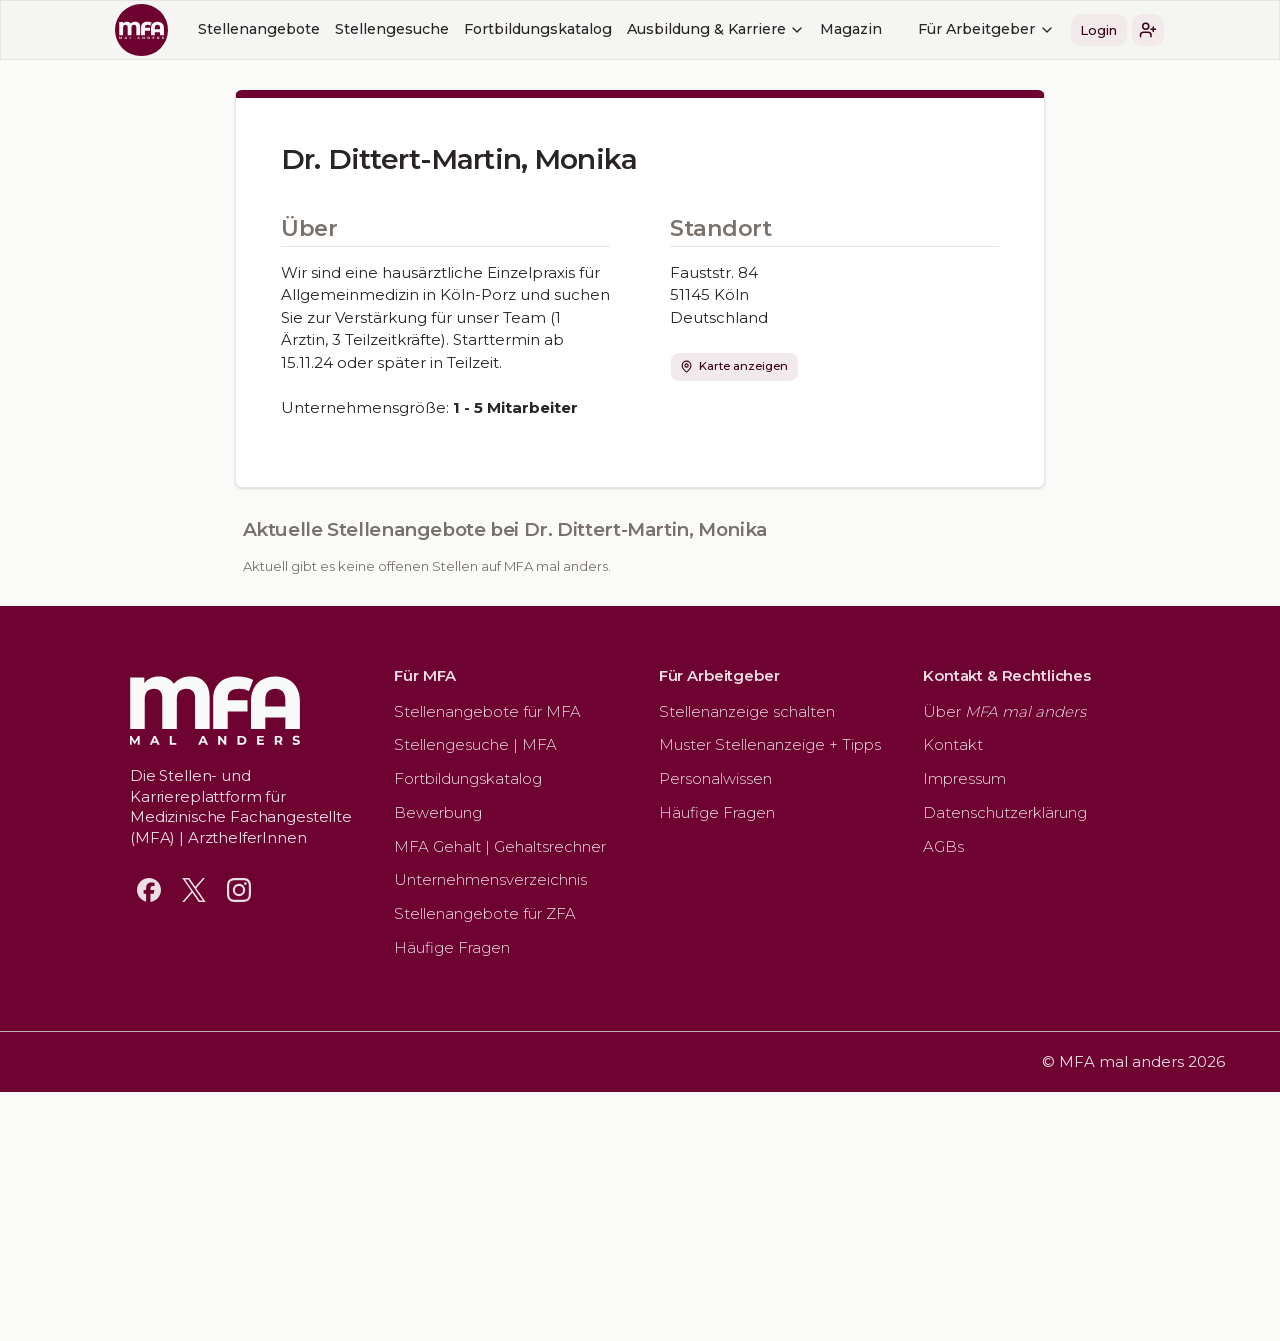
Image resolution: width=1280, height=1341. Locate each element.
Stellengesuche (392, 29)
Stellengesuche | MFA (475, 744)
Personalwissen (715, 778)
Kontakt (953, 744)
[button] (1148, 30)
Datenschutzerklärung (1005, 812)
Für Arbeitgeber (986, 29)
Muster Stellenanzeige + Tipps (770, 744)
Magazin (851, 29)
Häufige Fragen (452, 947)
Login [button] (1098, 30)
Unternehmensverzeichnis (490, 879)
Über (1004, 711)
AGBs (943, 846)
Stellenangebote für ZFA (485, 913)
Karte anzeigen (734, 366)
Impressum (964, 778)
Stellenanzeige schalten (747, 711)
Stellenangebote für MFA (487, 711)
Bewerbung (438, 812)
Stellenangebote (259, 29)
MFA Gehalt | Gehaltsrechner (500, 846)
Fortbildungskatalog (538, 29)
